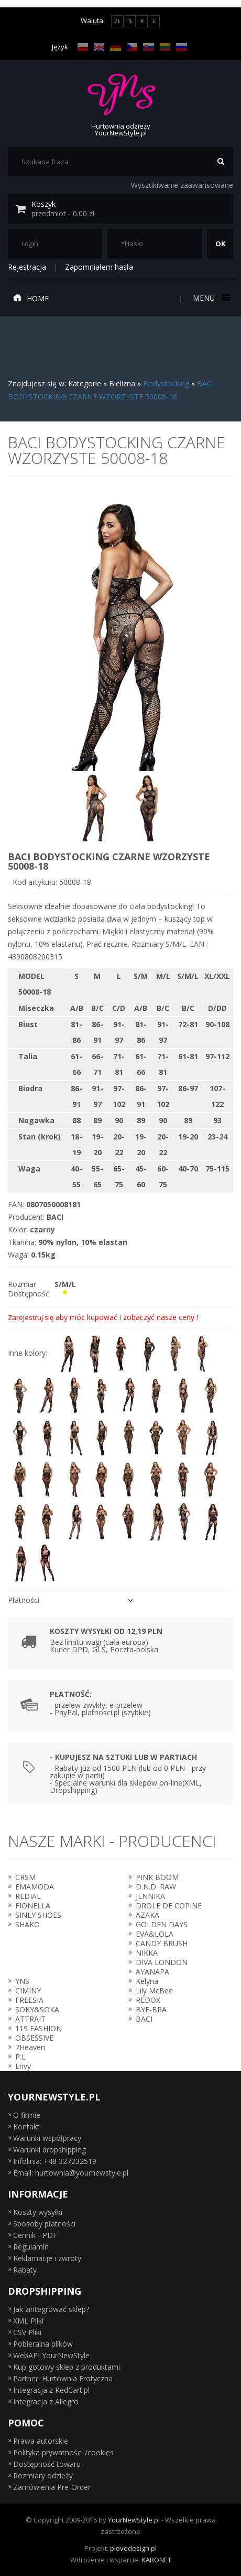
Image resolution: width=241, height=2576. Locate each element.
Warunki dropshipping (49, 2150)
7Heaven (30, 2047)
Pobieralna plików (43, 2344)
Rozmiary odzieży (43, 2475)
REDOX (148, 2000)
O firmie (26, 2115)
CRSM (25, 1877)
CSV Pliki (27, 2332)
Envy (23, 2066)
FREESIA (29, 2000)
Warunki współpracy (47, 2138)
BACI (144, 2019)
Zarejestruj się (30, 1317)
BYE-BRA (151, 2009)
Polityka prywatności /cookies (63, 2452)
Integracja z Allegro (46, 2401)
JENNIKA (150, 1896)
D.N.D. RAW (156, 1887)
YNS (22, 1981)
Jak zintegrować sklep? (51, 2309)
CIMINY (28, 1991)
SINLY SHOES (38, 1915)
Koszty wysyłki (37, 2212)
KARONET (156, 2559)
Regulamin (31, 2247)
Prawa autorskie (40, 2441)
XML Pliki (28, 2321)
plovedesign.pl (133, 2548)
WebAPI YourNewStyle (51, 2355)
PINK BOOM (157, 1877)
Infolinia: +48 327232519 (54, 2161)
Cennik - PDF (35, 2235)
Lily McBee (154, 1991)
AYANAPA (152, 1972)
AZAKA (147, 1915)
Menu (210, 297)
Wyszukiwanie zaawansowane (182, 185)
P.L (20, 2057)
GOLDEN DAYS (162, 1924)
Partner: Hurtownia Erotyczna (63, 2378)
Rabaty (25, 2270)
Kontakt (26, 2126)
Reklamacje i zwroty (47, 2258)
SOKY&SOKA (37, 2009)
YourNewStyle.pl (134, 2520)
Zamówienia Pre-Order (52, 2487)
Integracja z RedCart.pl (51, 2390)
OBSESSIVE (34, 2038)
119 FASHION (38, 2028)
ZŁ (117, 21)
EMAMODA (34, 1887)
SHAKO (27, 1924)
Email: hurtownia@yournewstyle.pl (70, 2173)
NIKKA (147, 1953)
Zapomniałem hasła (99, 267)
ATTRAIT (30, 2019)
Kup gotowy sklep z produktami (66, 2367)
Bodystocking (166, 383)
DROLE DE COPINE (169, 1905)
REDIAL (28, 1896)
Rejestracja (27, 267)
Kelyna (147, 1981)
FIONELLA (32, 1905)
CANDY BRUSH (162, 1943)
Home (31, 298)
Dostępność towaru (47, 2464)
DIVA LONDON (162, 1962)
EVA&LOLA (154, 1934)
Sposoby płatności (44, 2224)
